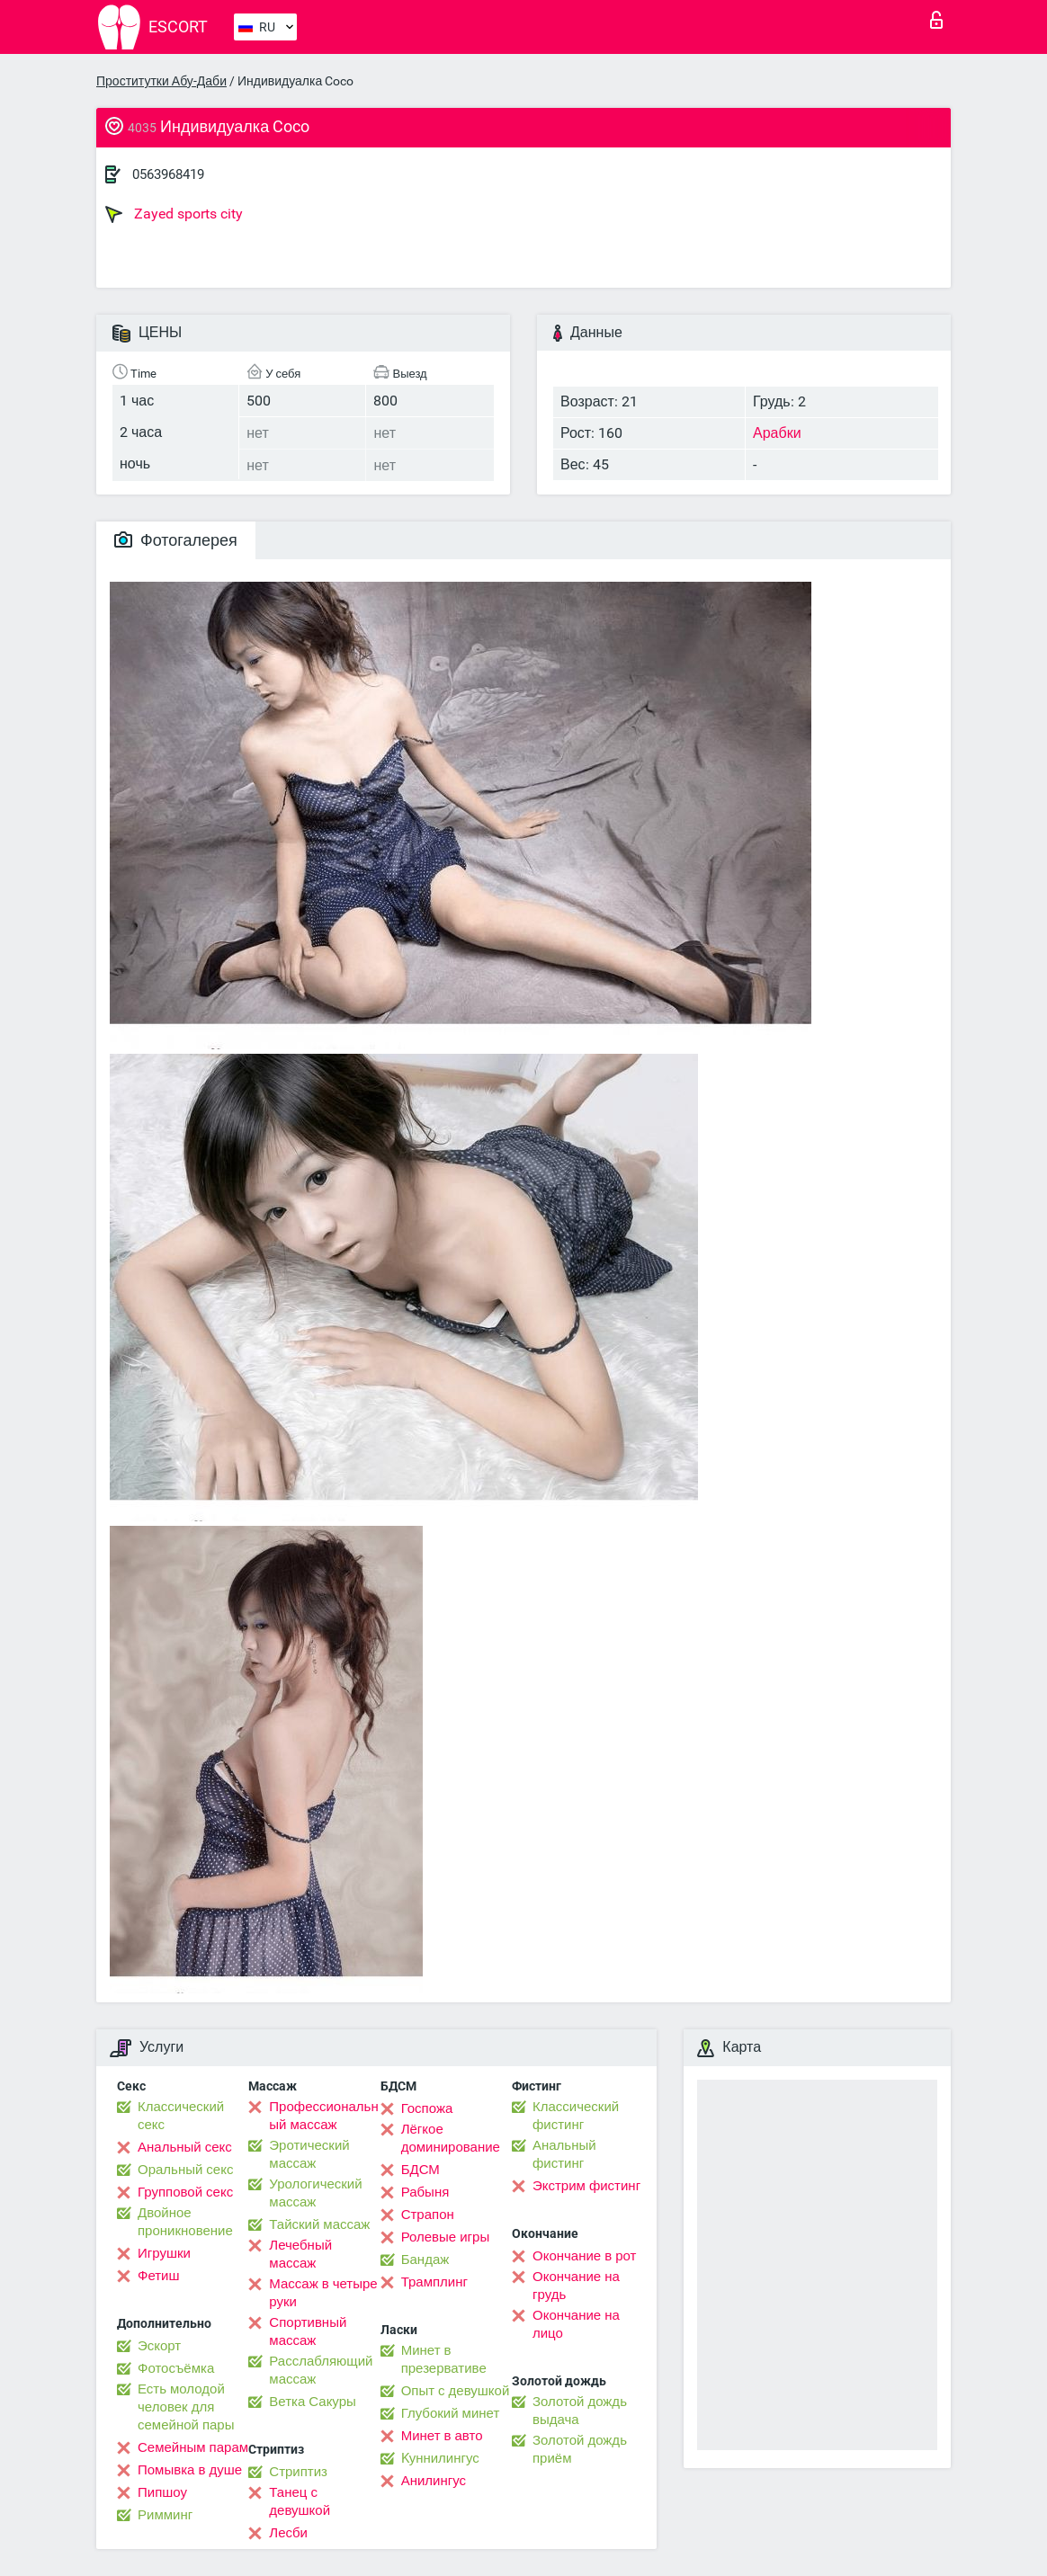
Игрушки (164, 2253)
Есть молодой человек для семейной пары (186, 2407)
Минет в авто (442, 2436)
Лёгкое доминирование (450, 2138)
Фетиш (159, 2276)
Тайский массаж (319, 2224)
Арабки (777, 432)
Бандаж (425, 2259)
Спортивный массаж (307, 2331)
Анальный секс (185, 2147)
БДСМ (420, 2170)
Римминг (165, 2515)
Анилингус (433, 2481)
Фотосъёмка (176, 2368)
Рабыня (425, 2192)
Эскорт (159, 2346)
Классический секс (181, 2116)
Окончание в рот (584, 2256)
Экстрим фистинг (586, 2186)
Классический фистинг (575, 2116)
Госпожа (427, 2108)
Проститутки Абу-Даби (161, 81)
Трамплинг (434, 2282)
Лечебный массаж (300, 2254)
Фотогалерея (175, 539)
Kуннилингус (440, 2458)
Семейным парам (193, 2447)
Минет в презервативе (444, 2359)
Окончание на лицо (576, 2324)
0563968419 (168, 174)
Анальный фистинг (564, 2154)
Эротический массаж (309, 2154)
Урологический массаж (315, 2193)
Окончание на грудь (576, 2285)
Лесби (288, 2533)
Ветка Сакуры (312, 2401)
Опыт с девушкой (455, 2391)
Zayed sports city (174, 214)
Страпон (427, 2214)
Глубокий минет (450, 2413)
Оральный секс (185, 2170)
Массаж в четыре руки (323, 2293)
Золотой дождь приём (579, 2449)
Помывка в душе (190, 2470)
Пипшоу (162, 2492)
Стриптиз (298, 2472)
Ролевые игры (445, 2237)
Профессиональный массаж (323, 2116)
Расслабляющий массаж (320, 2370)
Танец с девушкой (299, 2501)
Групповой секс (185, 2192)
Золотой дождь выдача (579, 2410)
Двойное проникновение (185, 2222)
